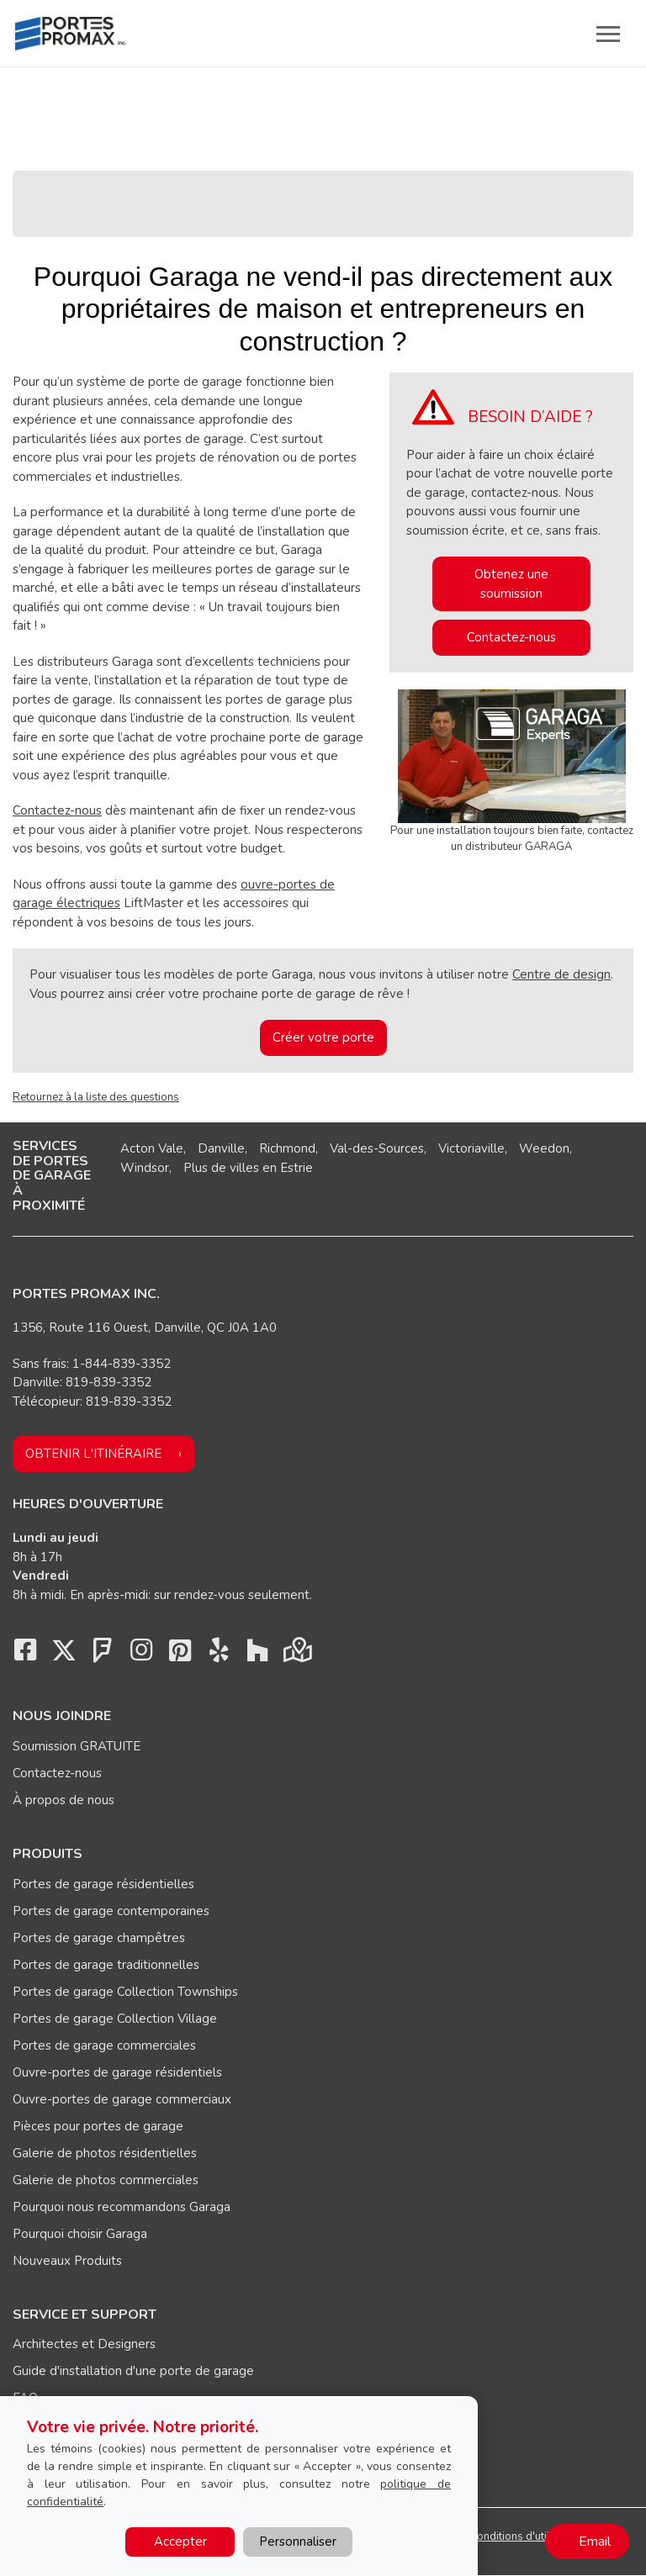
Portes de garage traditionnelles (106, 1964)
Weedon (544, 1148)
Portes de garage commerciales (104, 2045)
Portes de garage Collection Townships (125, 1991)
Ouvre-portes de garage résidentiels (117, 2072)
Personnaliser (297, 2541)
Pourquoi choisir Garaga (80, 2233)
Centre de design (561, 974)
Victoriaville (471, 1148)
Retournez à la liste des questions (96, 1097)
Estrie (296, 1167)
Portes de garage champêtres (99, 1937)
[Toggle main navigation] (608, 33)
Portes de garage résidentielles (103, 1884)
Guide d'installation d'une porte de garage (133, 2370)
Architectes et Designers (84, 2344)
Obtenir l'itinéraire (93, 1453)
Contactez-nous (57, 810)
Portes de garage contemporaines (111, 1911)
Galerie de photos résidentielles (105, 2153)
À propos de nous (63, 1800)
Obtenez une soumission (511, 584)
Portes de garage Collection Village (115, 2018)
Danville (221, 1148)
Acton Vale (151, 1148)
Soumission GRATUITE (76, 1746)
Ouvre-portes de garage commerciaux (122, 2099)
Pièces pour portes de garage (98, 2126)
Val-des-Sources (377, 1148)
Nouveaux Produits (67, 2260)
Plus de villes (221, 1167)
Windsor (144, 1167)
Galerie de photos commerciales (106, 2180)
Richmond (287, 1148)
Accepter (180, 2541)
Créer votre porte (323, 1037)
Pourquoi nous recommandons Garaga (121, 2207)
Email (595, 2541)
